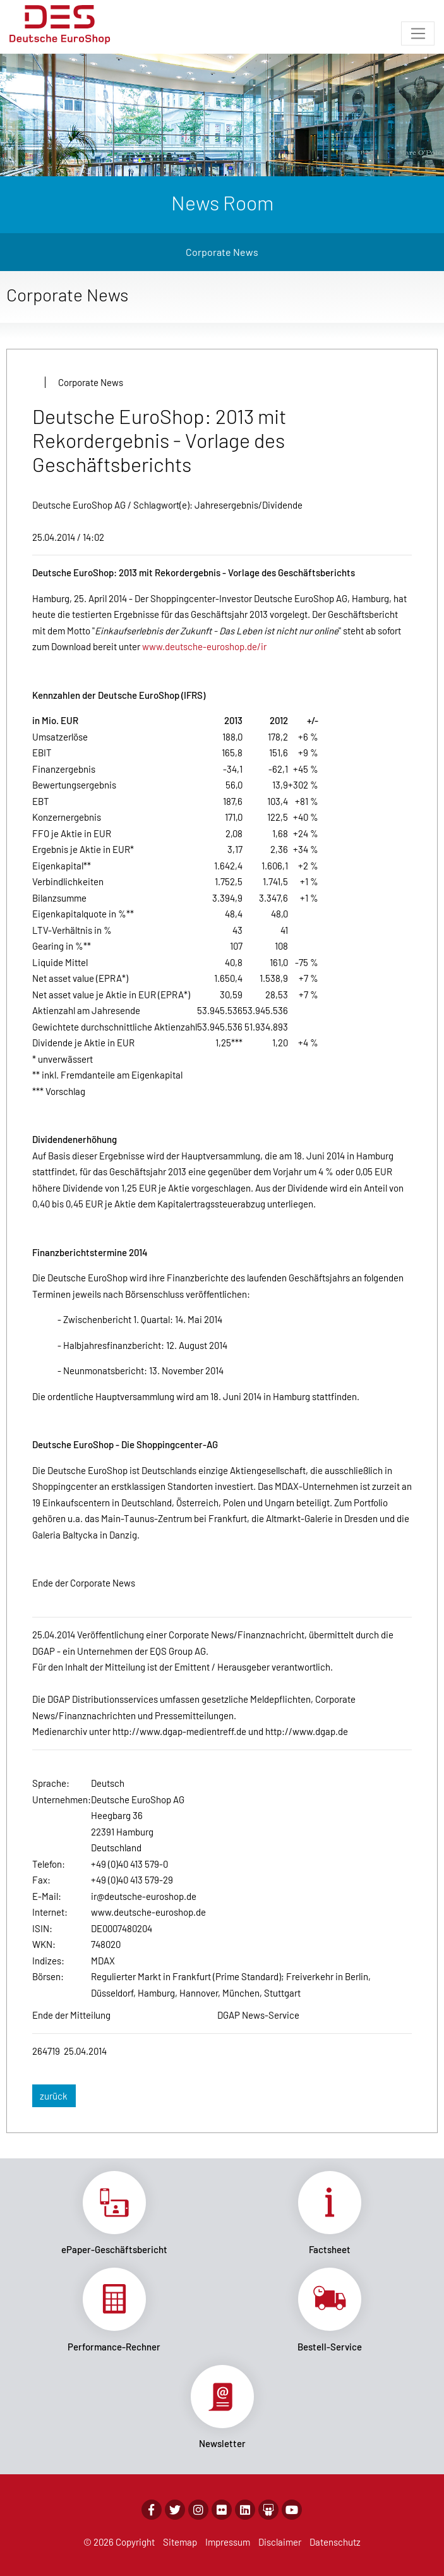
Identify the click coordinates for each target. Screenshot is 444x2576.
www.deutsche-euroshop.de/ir (204, 646)
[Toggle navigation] (418, 33)
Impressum (227, 2542)
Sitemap (180, 2542)
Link (114, 2213)
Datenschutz (335, 2542)
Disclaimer (279, 2542)
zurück (54, 2095)
